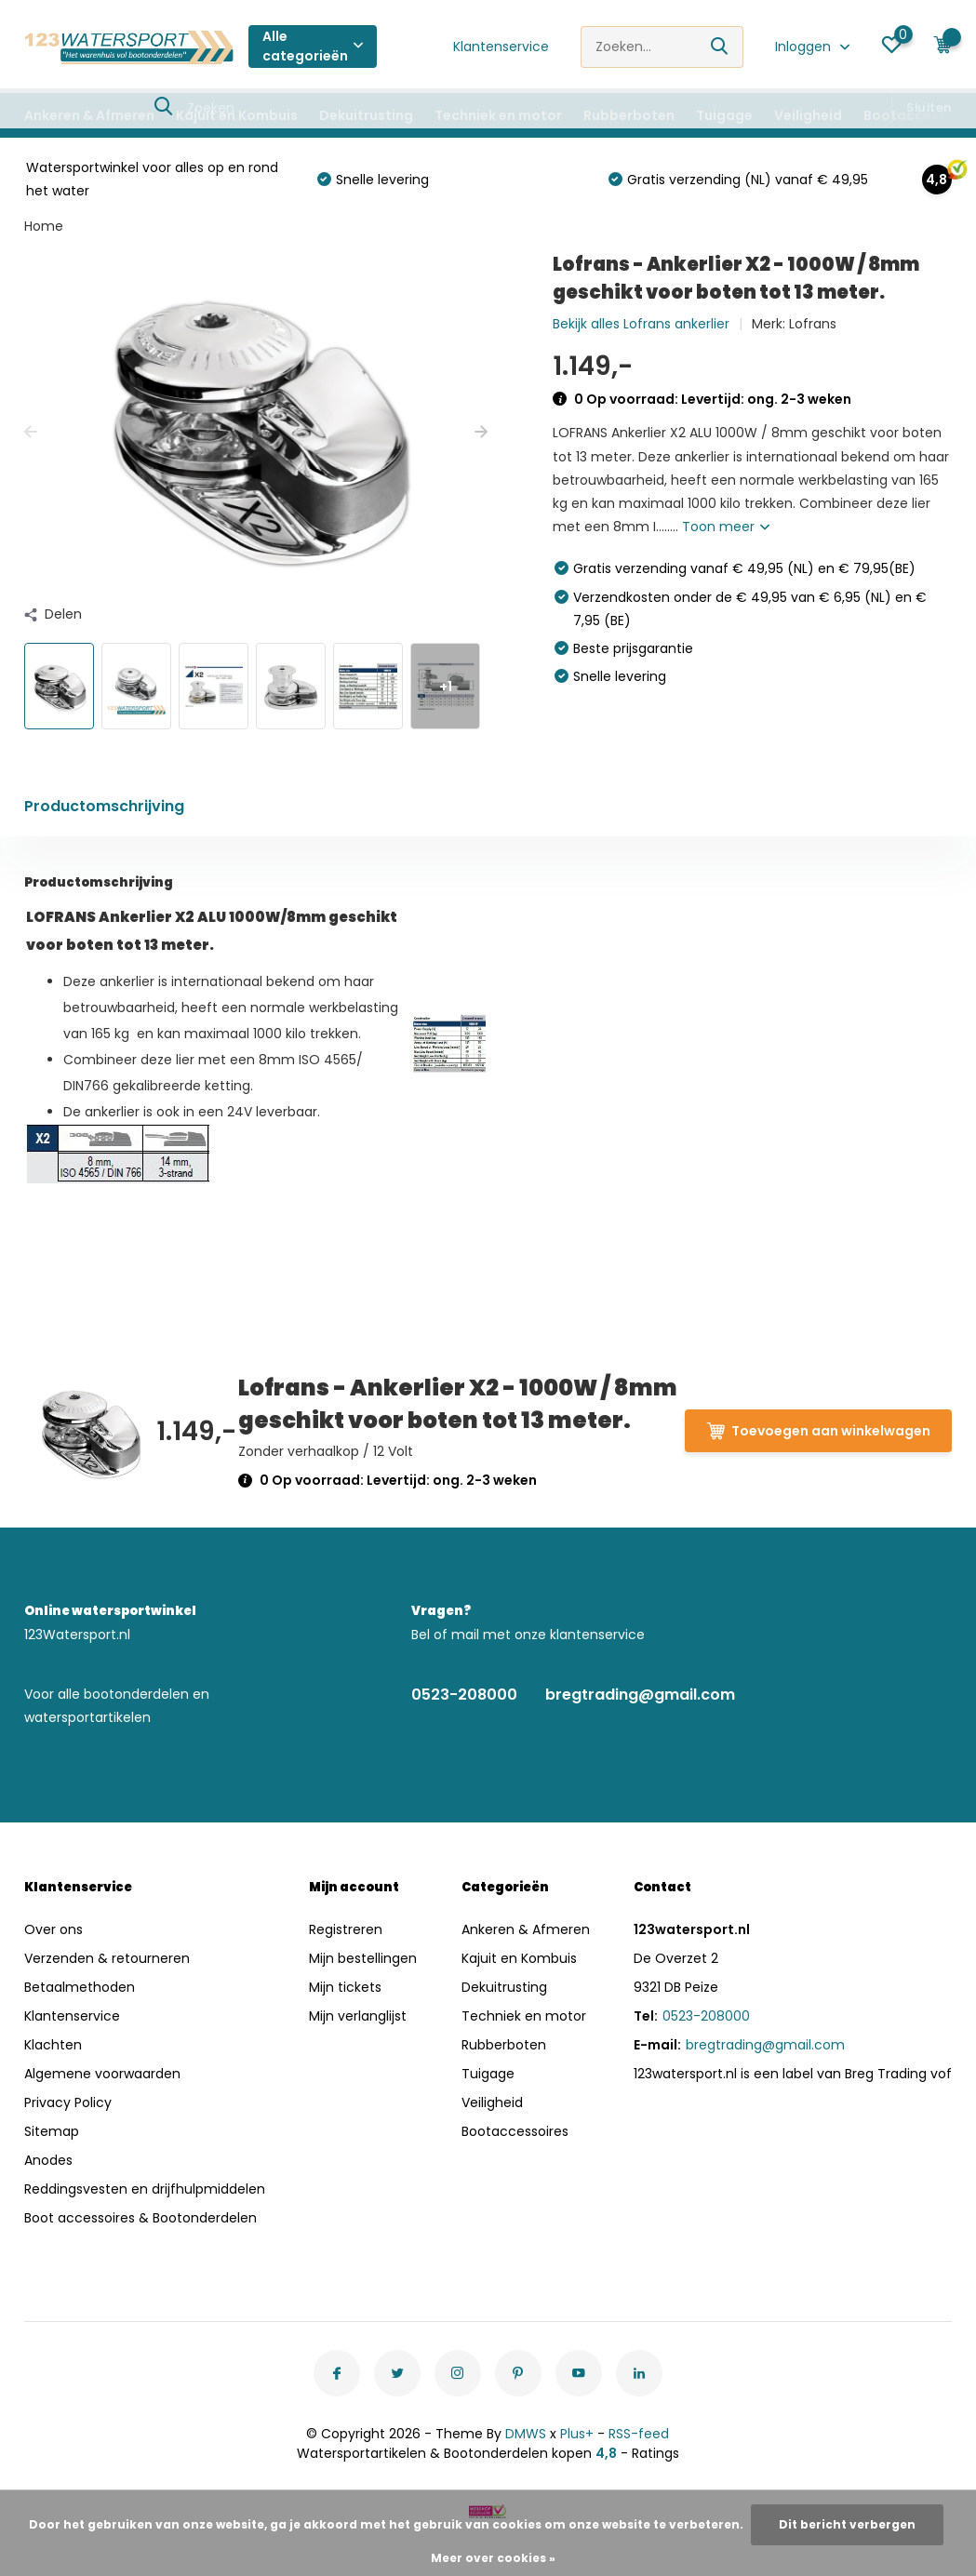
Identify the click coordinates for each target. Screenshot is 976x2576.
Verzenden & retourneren (107, 1958)
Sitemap (51, 2131)
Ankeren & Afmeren (89, 115)
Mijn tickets (345, 1987)
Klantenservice (501, 46)
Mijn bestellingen (363, 1958)
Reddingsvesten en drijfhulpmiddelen (144, 2189)
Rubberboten (629, 115)
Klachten (53, 2044)
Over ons (53, 1929)
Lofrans (812, 323)
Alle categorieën (312, 46)
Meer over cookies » (493, 2558)
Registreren (345, 1929)
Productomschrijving (104, 806)
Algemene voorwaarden (102, 2073)
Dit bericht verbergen (847, 2524)
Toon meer (725, 526)
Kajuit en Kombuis (237, 115)
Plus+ (577, 2433)
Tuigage (724, 115)
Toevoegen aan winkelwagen (818, 1431)
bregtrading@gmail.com (640, 1694)
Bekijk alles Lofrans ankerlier (641, 323)
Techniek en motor (498, 115)
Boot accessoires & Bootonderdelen (140, 2218)
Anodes (48, 2160)
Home (43, 226)
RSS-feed (638, 2433)
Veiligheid (808, 115)
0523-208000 (464, 1694)
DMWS (525, 2433)
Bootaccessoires (514, 2131)
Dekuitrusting (366, 115)
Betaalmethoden (79, 1987)
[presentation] (30, 432)
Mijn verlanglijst (358, 2016)
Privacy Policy (68, 2102)
